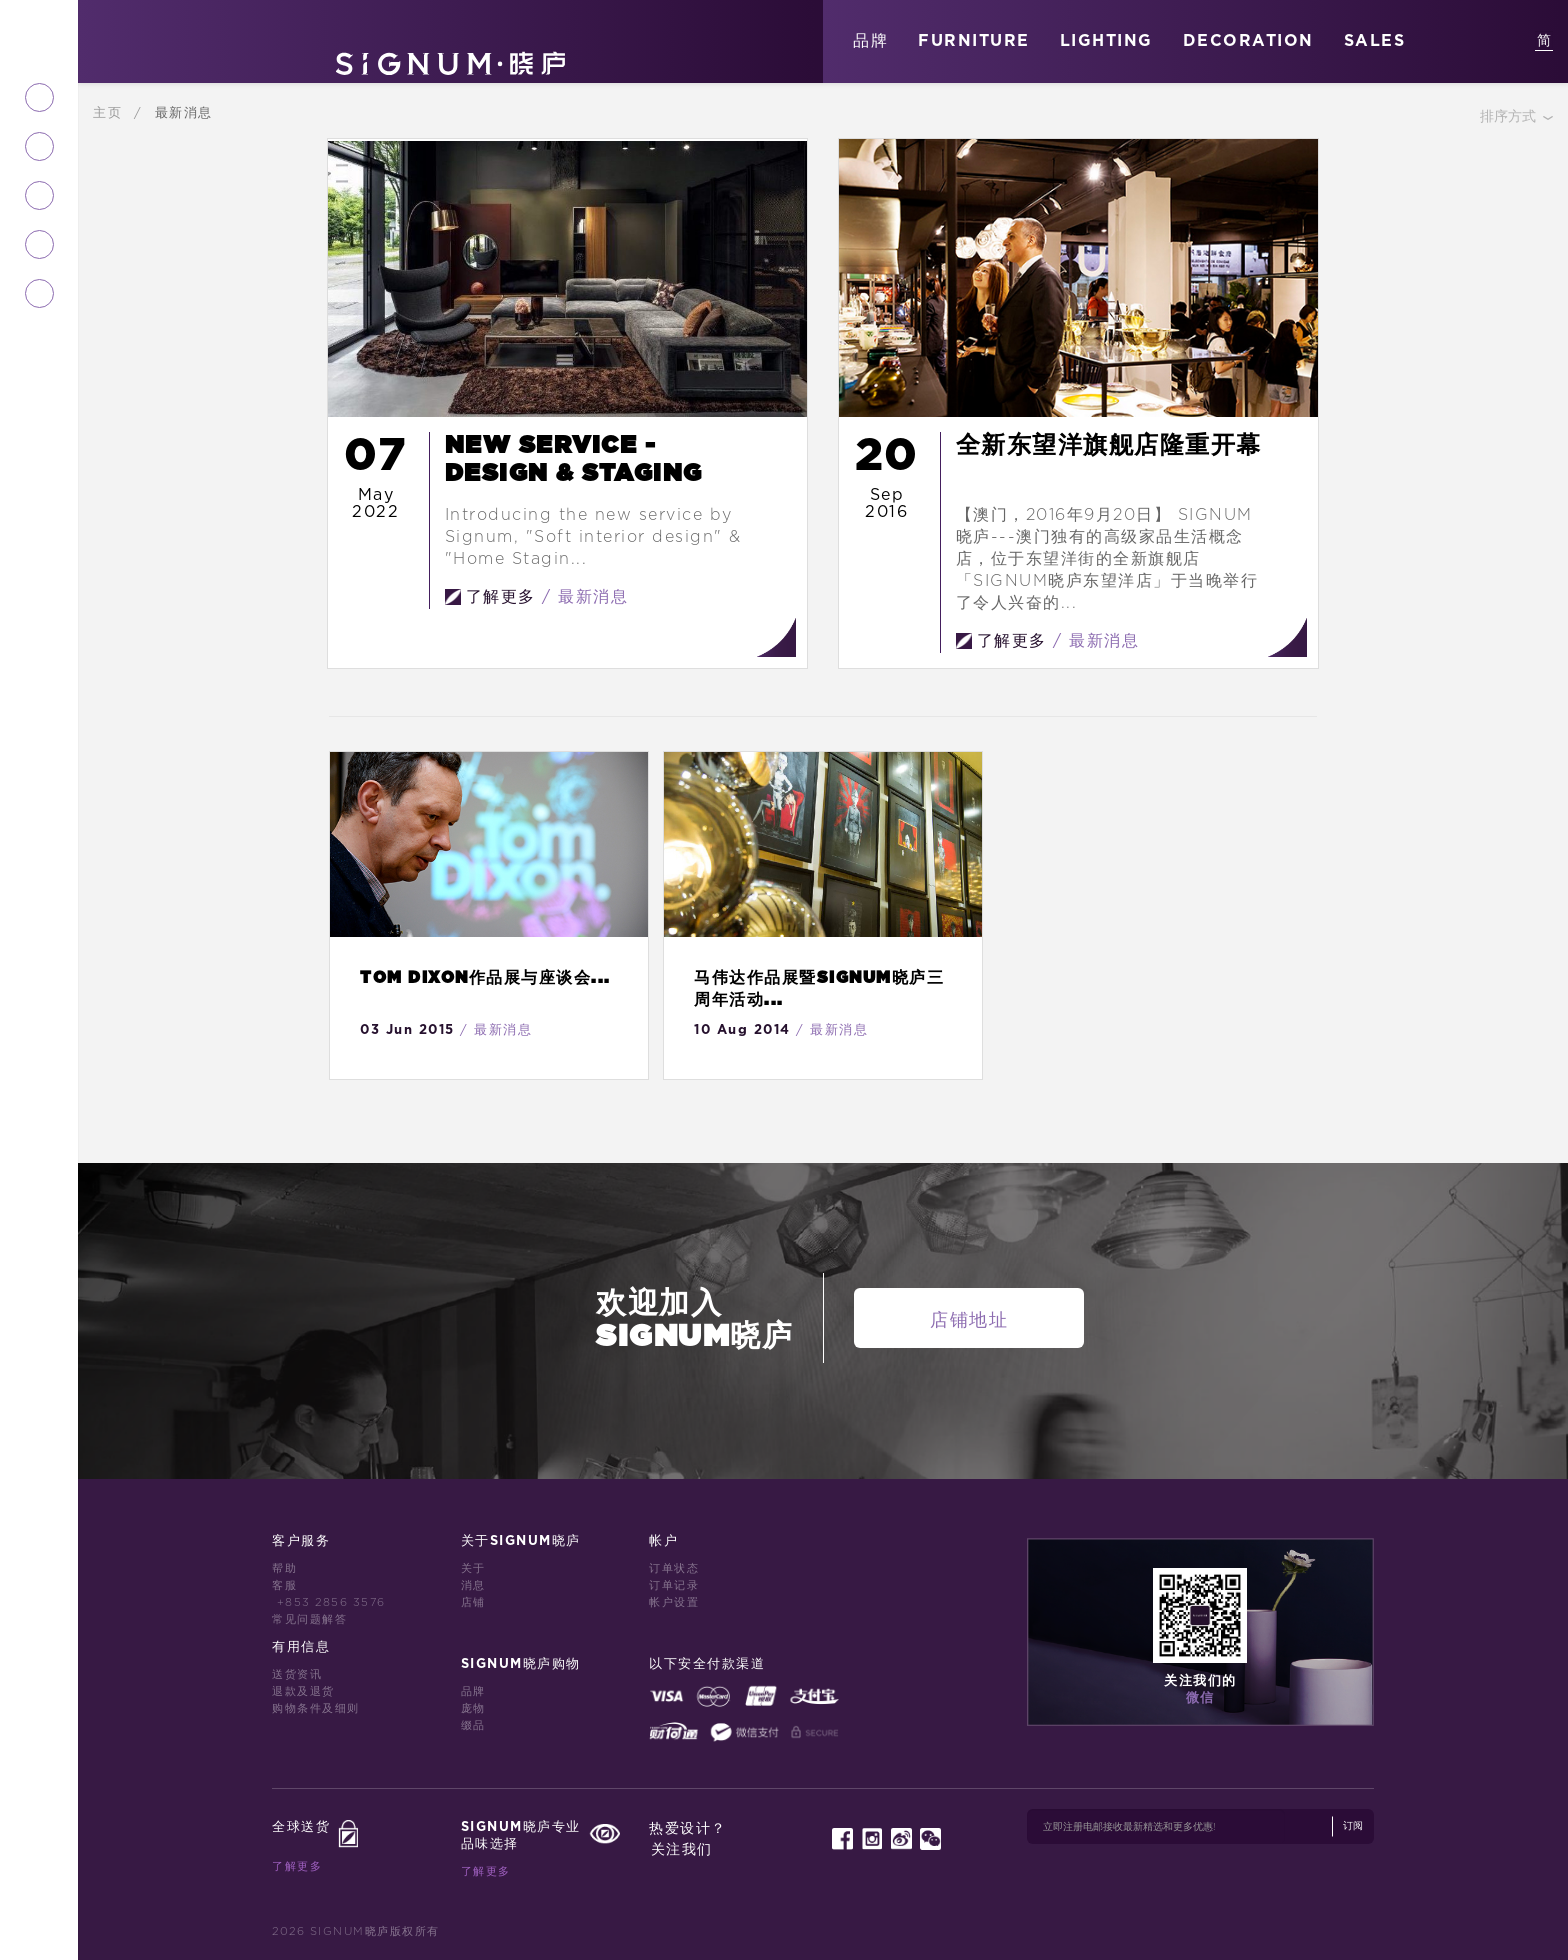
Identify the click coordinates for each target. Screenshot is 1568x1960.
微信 (1200, 1698)
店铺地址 (969, 1321)
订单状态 (674, 1568)
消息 (473, 1585)
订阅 (1353, 1826)
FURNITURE (974, 41)
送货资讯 (297, 1674)
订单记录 (674, 1585)
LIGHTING (1106, 41)
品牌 (870, 41)
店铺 (473, 1602)
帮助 (284, 1568)
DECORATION (1248, 41)
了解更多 (297, 1866)
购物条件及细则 (316, 1708)
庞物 (473, 1708)
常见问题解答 (309, 1619)
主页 (110, 113)
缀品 (473, 1725)
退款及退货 (303, 1691)
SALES (1375, 41)
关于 (473, 1568)
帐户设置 (674, 1602)
